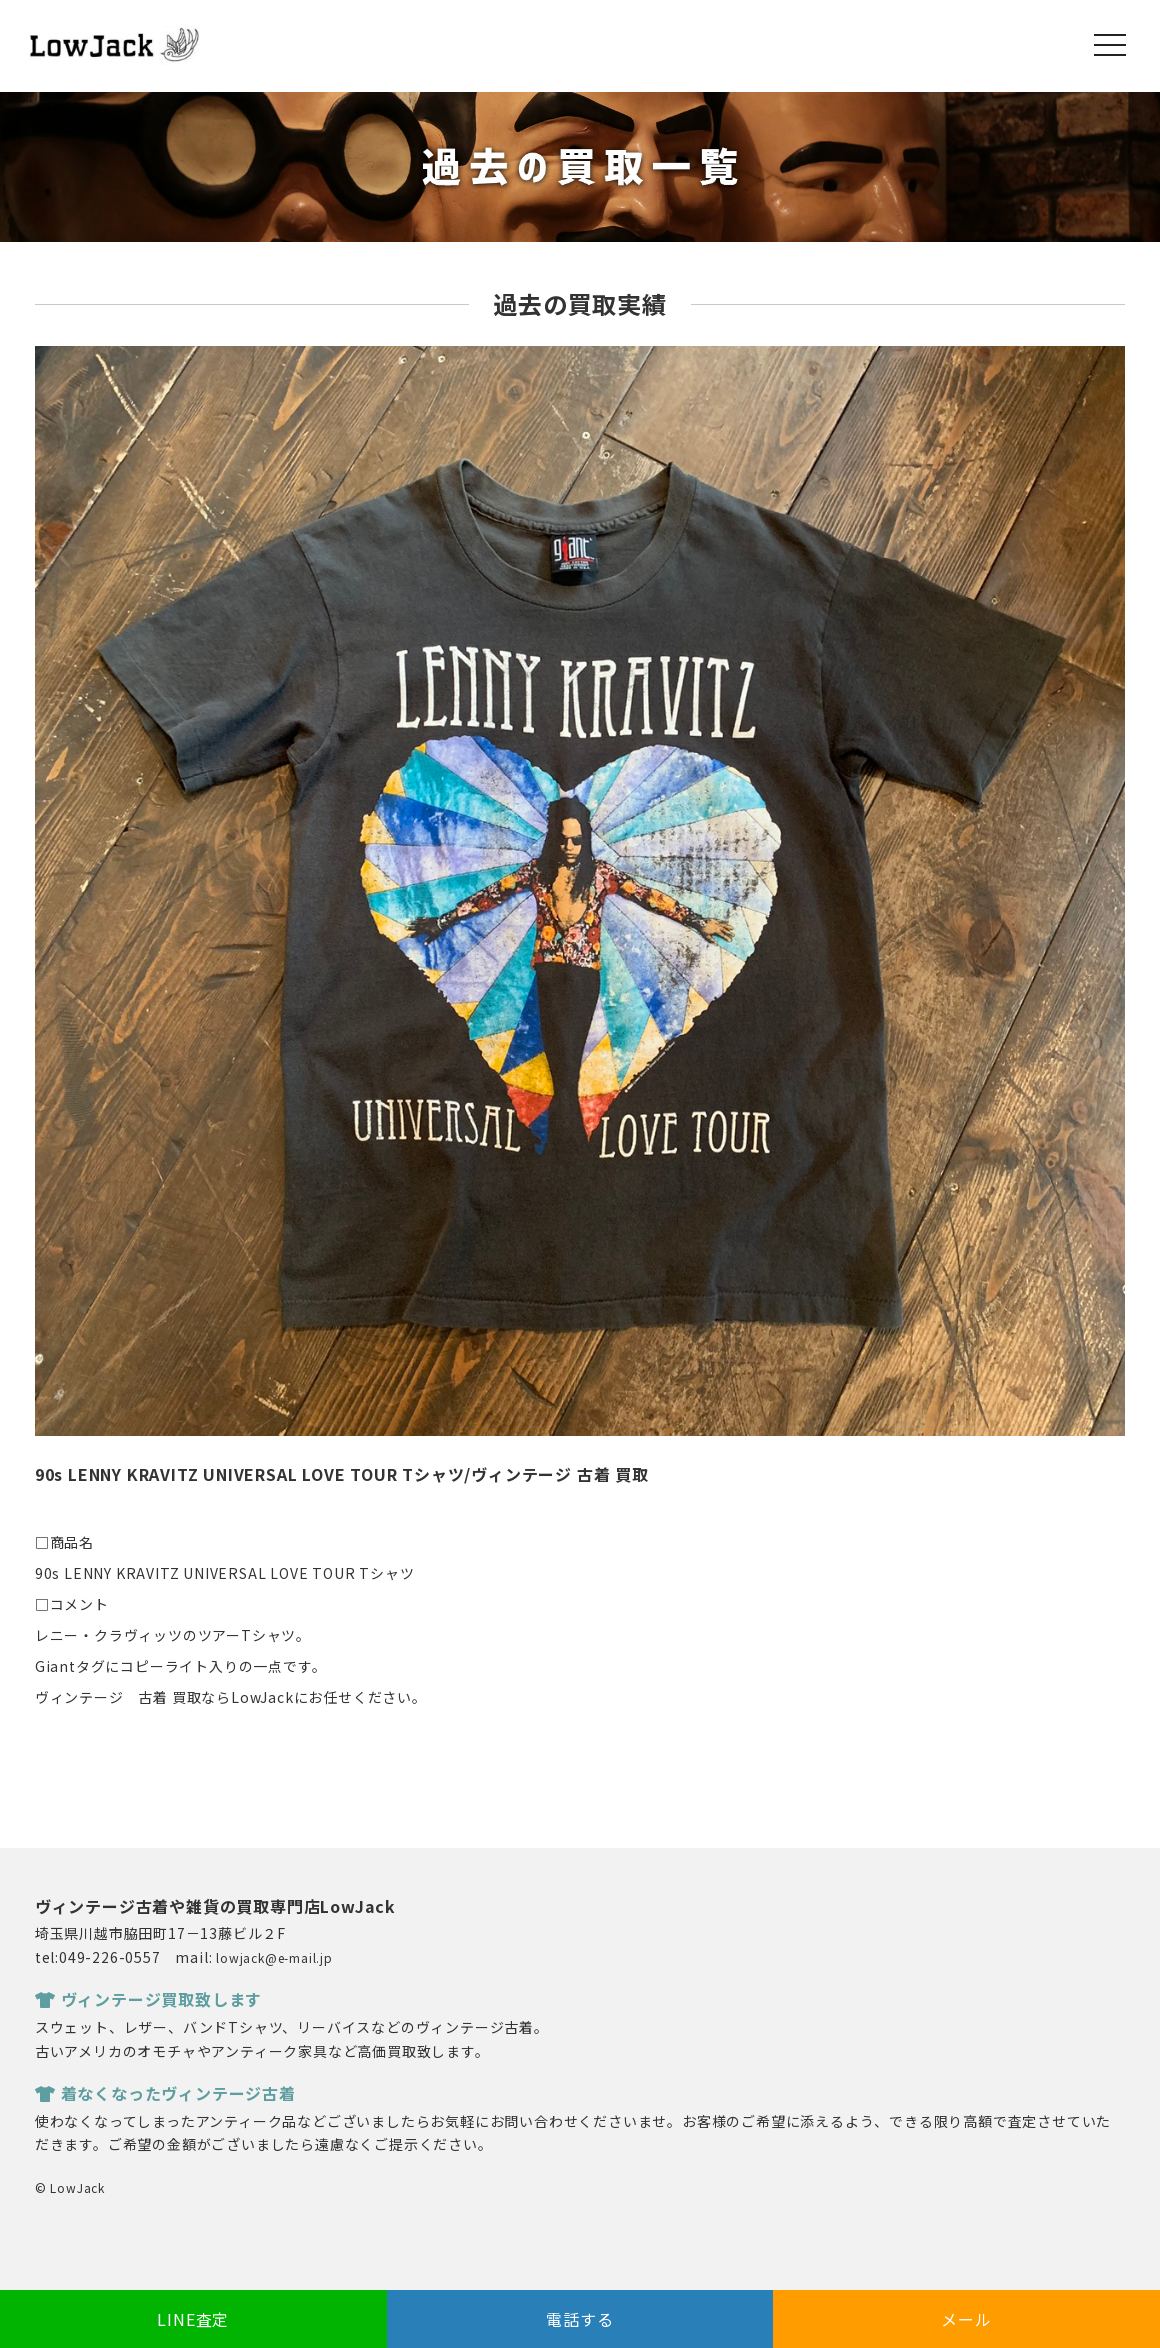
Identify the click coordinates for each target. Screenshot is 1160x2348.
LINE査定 (193, 2319)
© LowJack (70, 2187)
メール (966, 2319)
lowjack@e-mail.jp (274, 1957)
